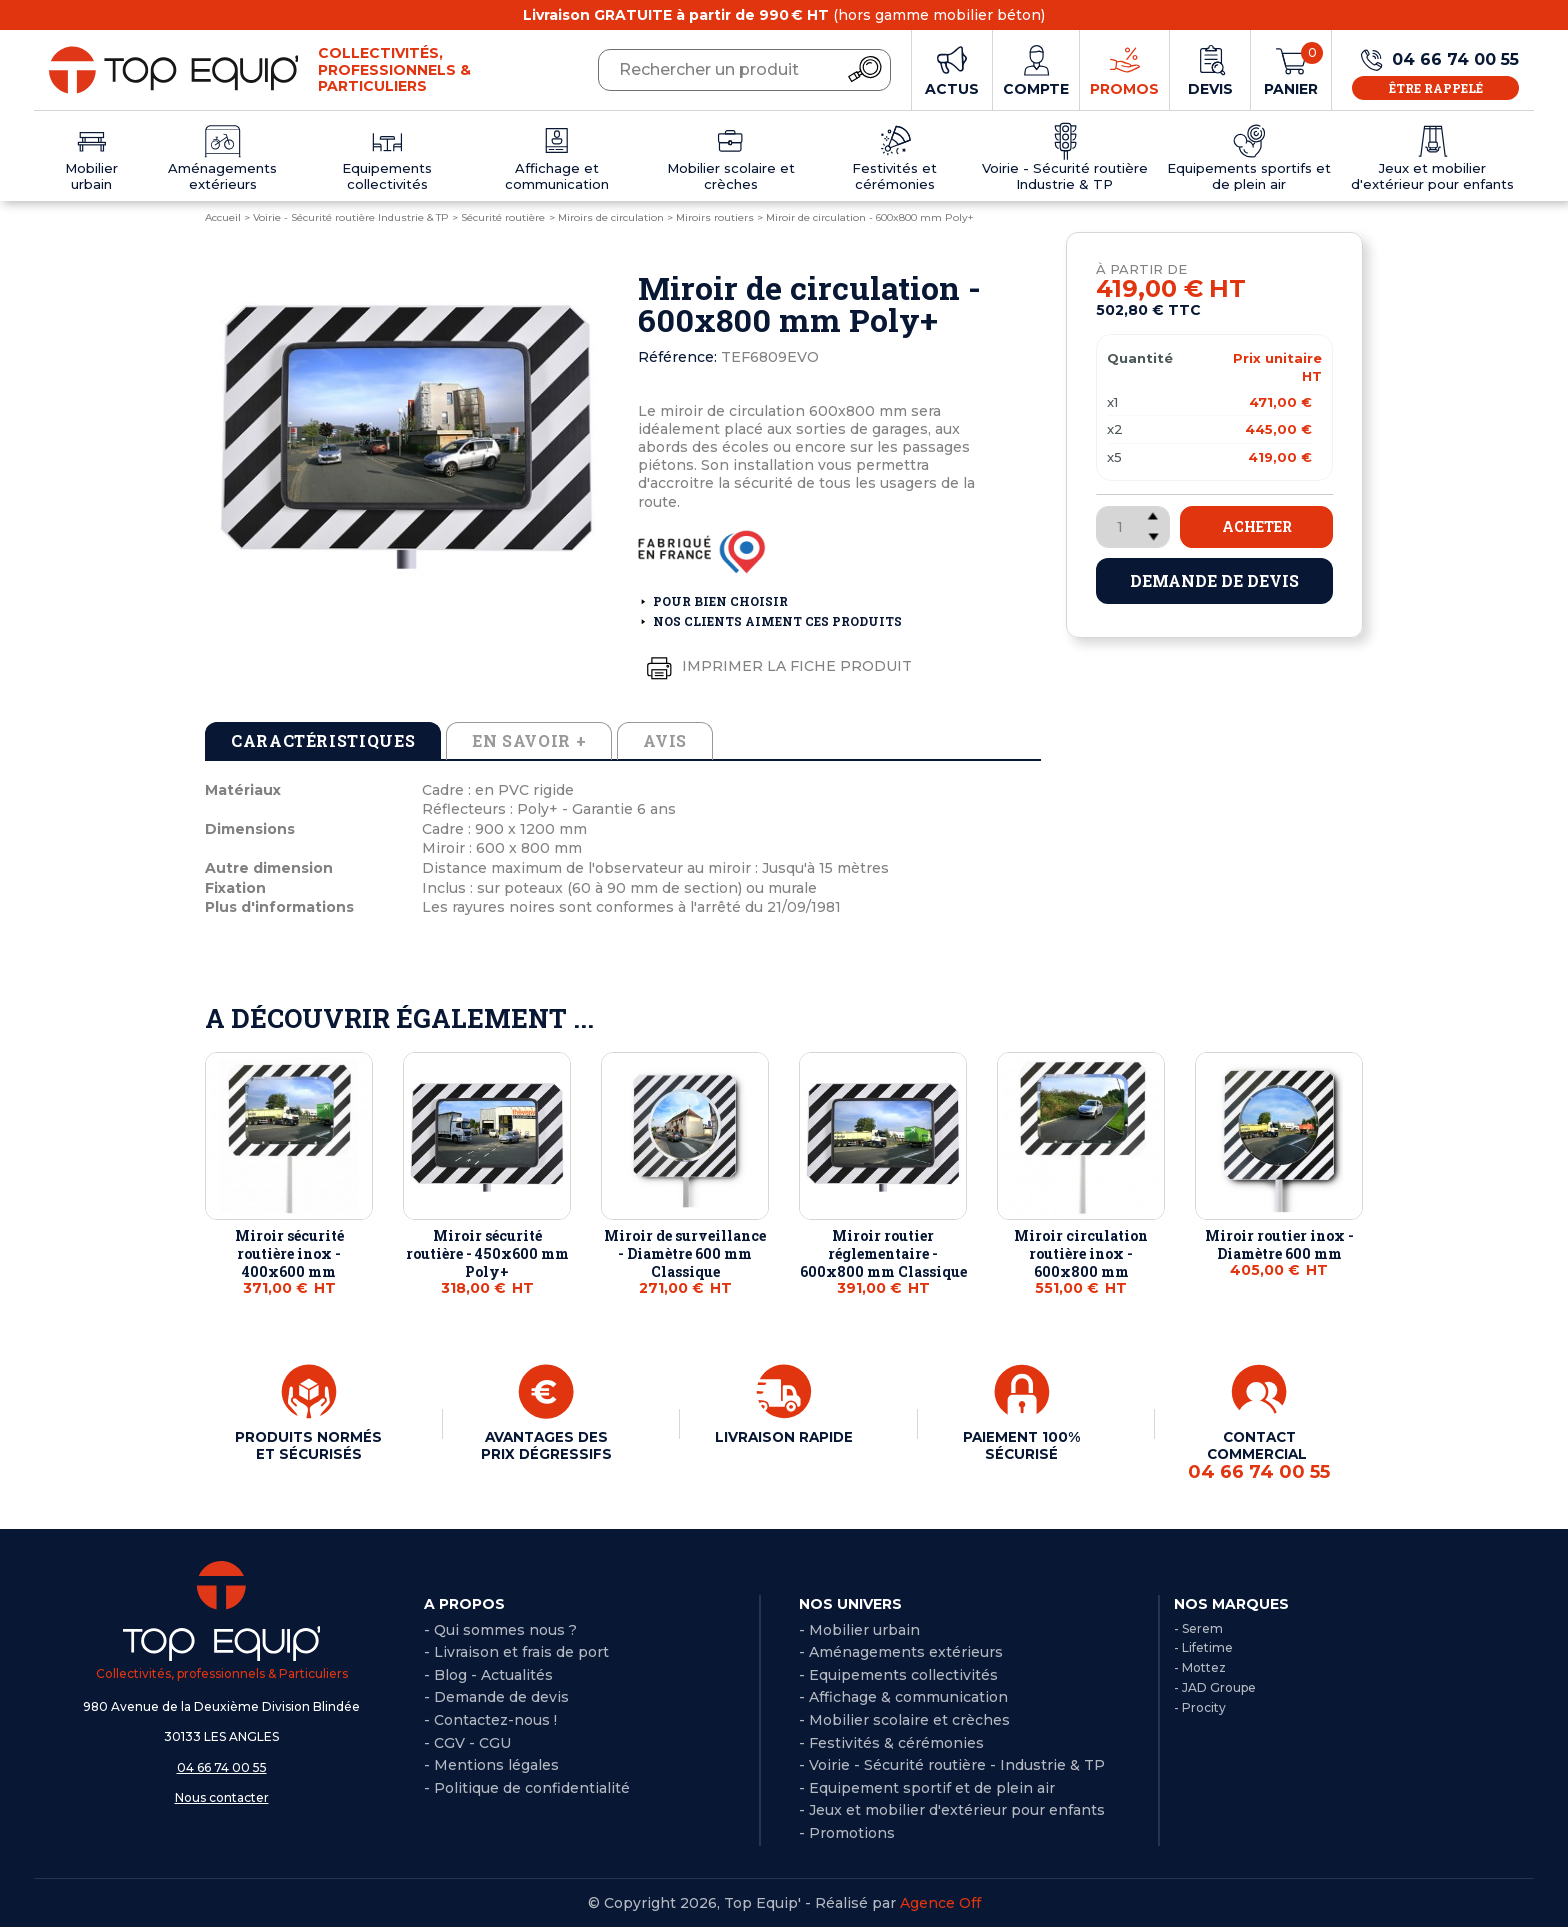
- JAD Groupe (1215, 1686)
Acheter (1257, 526)
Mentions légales (496, 1764)
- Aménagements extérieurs (901, 1651)
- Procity (1200, 1706)
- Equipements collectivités (898, 1674)
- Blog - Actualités (488, 1674)
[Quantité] (1133, 527)
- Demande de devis (496, 1696)
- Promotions (847, 1832)
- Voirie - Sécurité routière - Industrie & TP (952, 1764)
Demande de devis (1214, 580)
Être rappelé (1436, 88)
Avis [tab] (665, 740)
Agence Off (940, 1902)
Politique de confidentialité (532, 1787)
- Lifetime (1203, 1646)
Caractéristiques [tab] (323, 740)
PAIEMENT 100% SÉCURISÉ (1021, 1445)
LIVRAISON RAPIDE (784, 1437)
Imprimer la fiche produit (775, 667)
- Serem (1198, 1627)
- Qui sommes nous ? (500, 1629)
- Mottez (1200, 1666)
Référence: (677, 357)
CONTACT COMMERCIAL (1259, 1455)
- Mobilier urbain (859, 1629)
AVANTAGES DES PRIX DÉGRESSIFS (546, 1445)
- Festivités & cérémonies (891, 1742)
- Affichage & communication (903, 1696)
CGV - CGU (472, 1742)
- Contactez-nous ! (490, 1719)
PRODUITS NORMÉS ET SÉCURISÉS (309, 1453)
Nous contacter (222, 1796)
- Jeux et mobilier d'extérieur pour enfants (952, 1809)
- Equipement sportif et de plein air (927, 1787)
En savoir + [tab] (529, 740)
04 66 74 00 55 (222, 1766)
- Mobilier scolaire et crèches (904, 1719)
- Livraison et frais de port (516, 1651)
